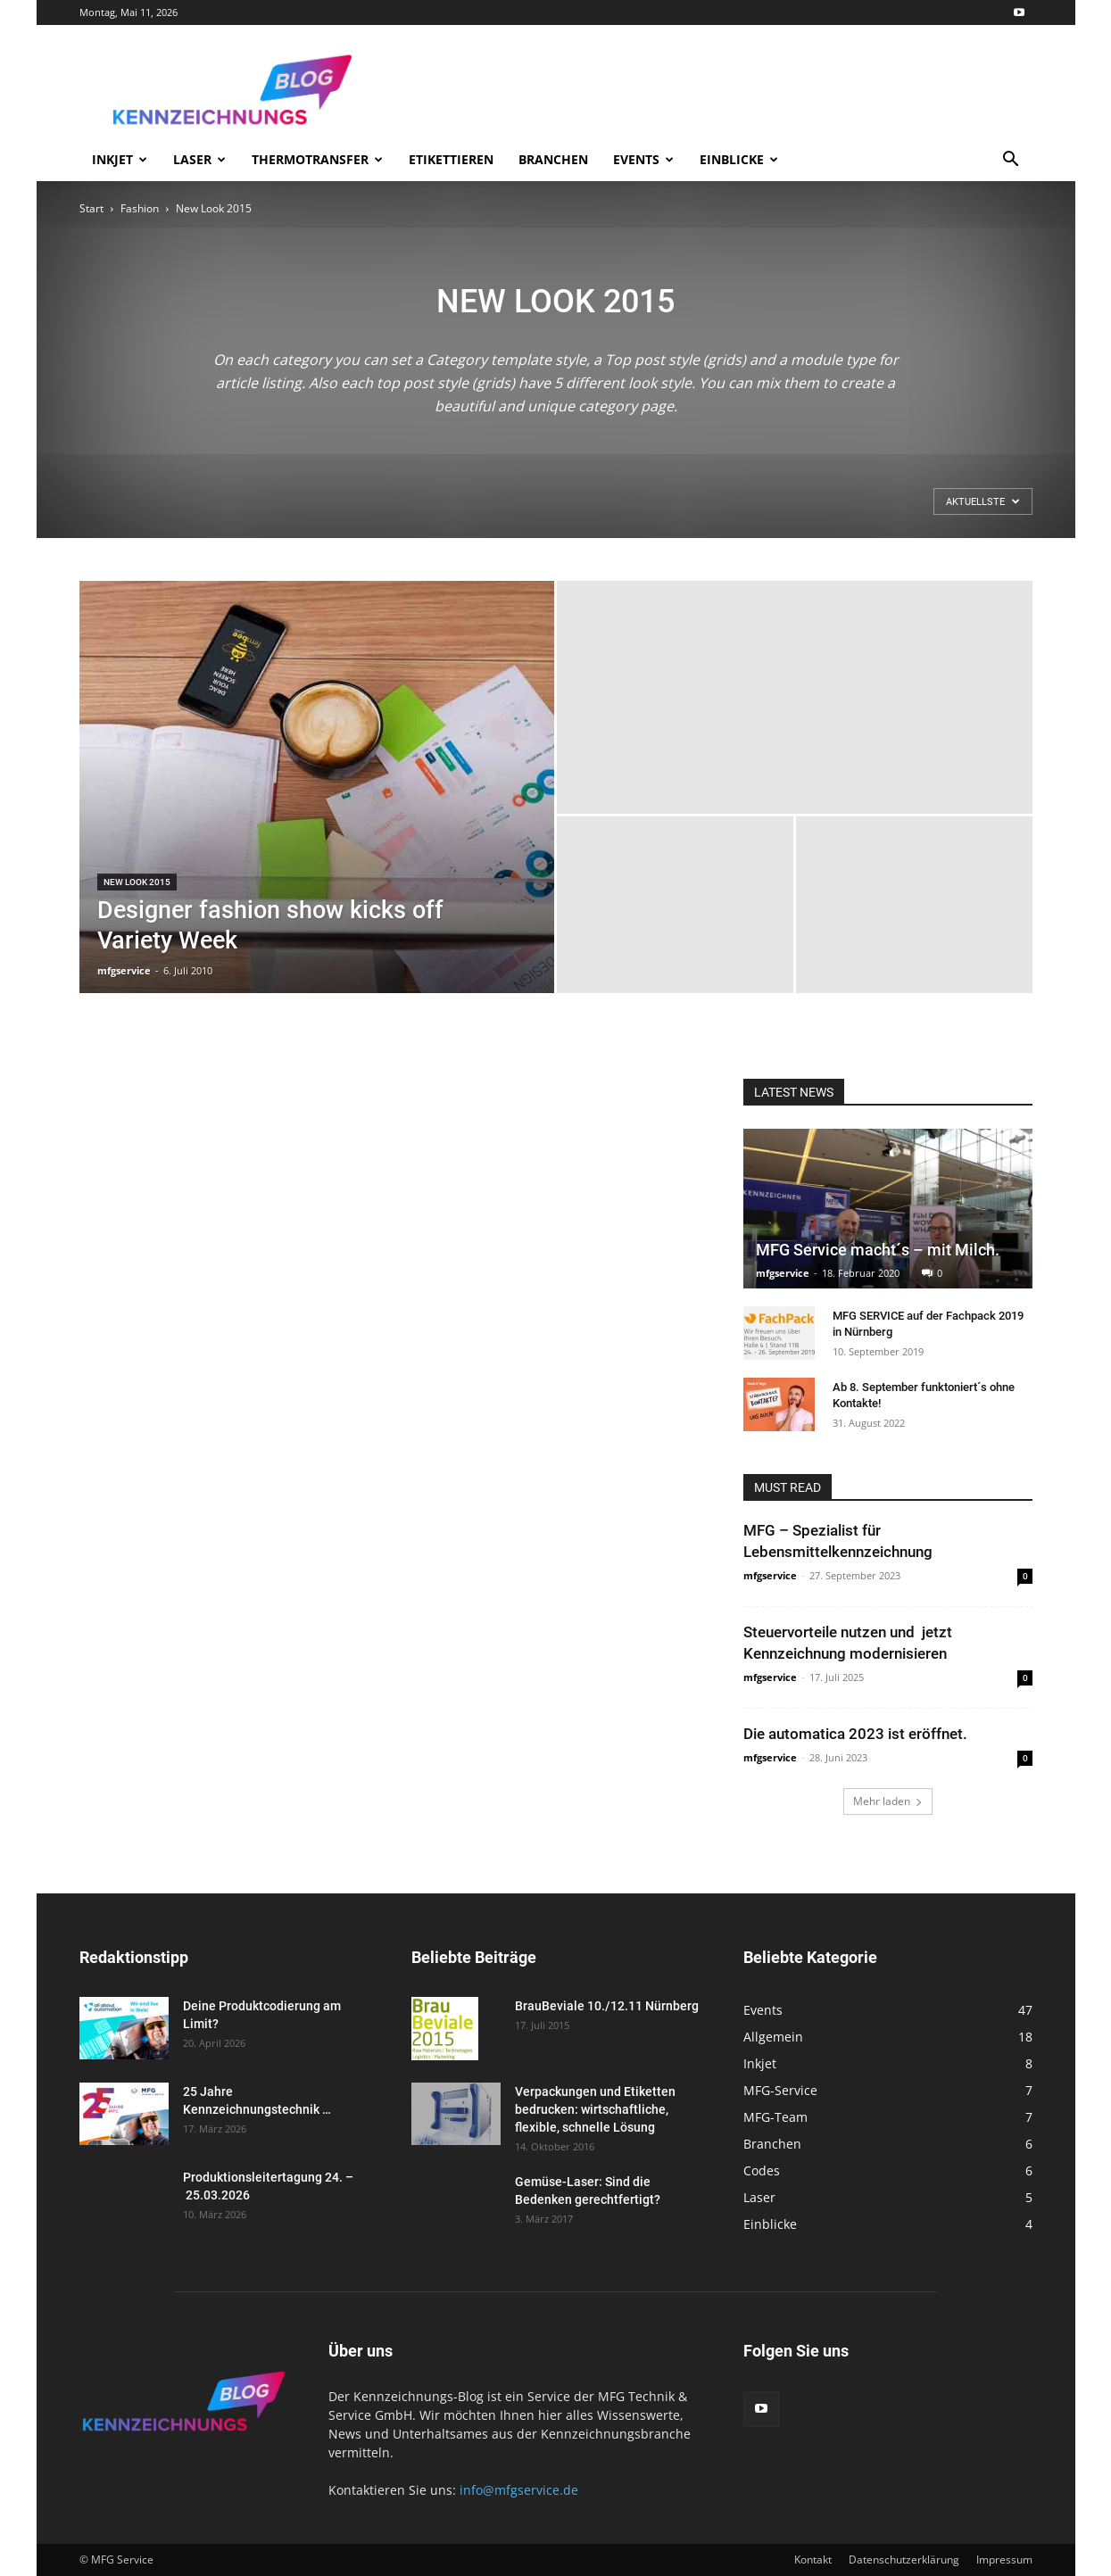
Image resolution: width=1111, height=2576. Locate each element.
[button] (1011, 161)
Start (91, 208)
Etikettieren (451, 159)
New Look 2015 (137, 882)
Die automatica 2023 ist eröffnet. (855, 1734)
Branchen (553, 159)
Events (643, 159)
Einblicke (739, 159)
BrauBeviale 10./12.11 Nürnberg (607, 2006)
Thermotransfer (317, 159)
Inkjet (119, 159)
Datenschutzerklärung (904, 2559)
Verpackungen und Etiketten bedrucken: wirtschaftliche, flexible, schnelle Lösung (595, 2109)
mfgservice (124, 970)
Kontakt (813, 2559)
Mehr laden (888, 1801)
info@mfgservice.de (519, 2489)
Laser (199, 159)
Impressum (1004, 2559)
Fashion (139, 208)
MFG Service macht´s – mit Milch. (877, 1249)
